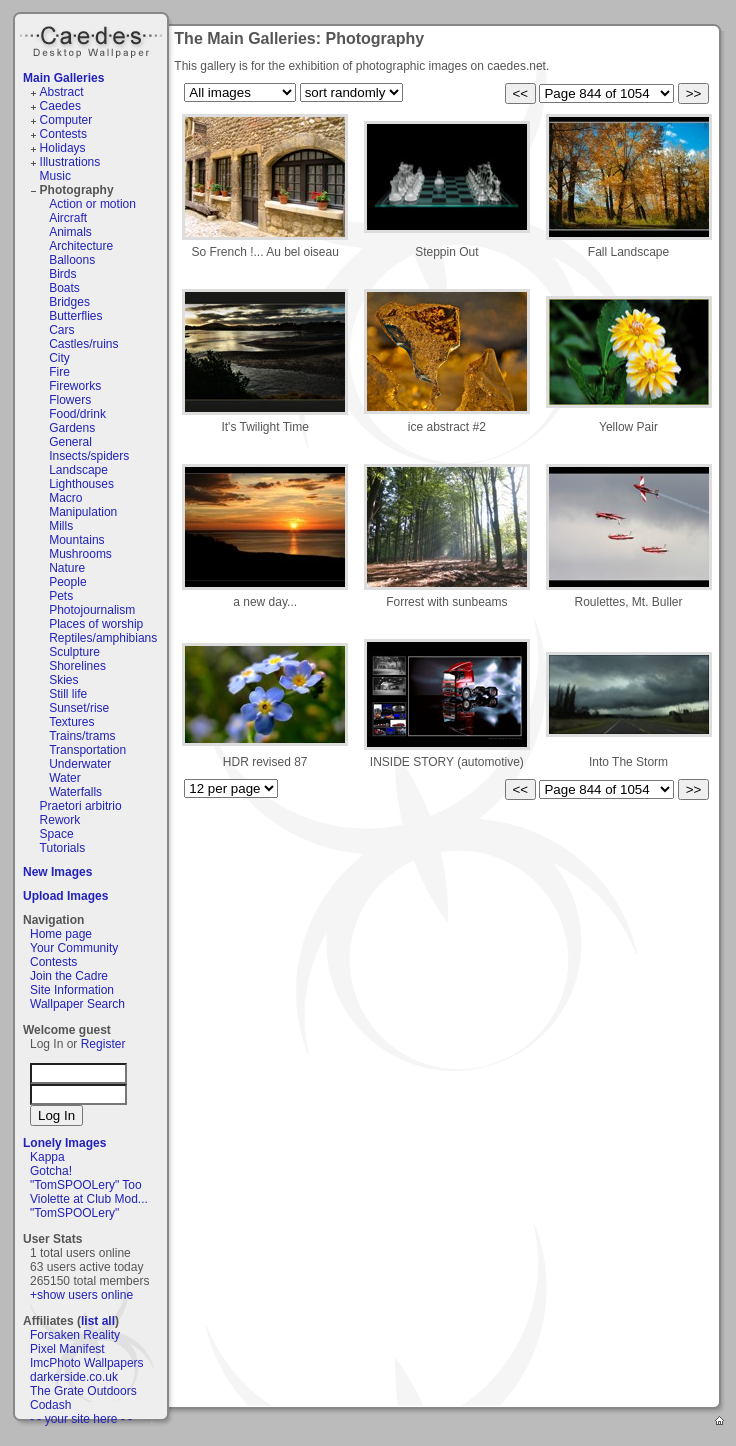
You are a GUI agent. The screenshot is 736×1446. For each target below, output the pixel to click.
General (70, 442)
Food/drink (77, 414)
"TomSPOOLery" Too (86, 1185)
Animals (70, 232)
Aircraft (68, 218)
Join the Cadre (69, 976)
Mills (61, 526)
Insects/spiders (89, 456)
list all (98, 1321)
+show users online (81, 1295)
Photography (77, 190)
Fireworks (75, 386)
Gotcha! (51, 1171)
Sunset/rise (79, 708)
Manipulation (83, 512)
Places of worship (96, 624)
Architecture (81, 246)
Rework (60, 820)
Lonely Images (64, 1143)
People (67, 582)
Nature (67, 568)
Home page (61, 934)
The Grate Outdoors (83, 1391)
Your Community (74, 948)
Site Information (72, 990)
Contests (63, 134)
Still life (68, 694)
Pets (61, 596)
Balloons (72, 260)
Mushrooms (80, 554)
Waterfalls (75, 792)
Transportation (87, 750)
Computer (66, 120)
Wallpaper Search (77, 1004)
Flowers (70, 400)
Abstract (62, 92)
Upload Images (65, 896)
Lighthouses (81, 484)
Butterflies (75, 316)
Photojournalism (92, 610)
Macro (65, 498)
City (59, 358)
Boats (64, 288)
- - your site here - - (81, 1419)
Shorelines (77, 666)
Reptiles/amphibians (103, 638)
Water (65, 778)
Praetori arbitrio (81, 806)
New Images (57, 872)
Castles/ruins (83, 344)
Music (55, 176)
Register (103, 1044)
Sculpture (74, 652)
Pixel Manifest (67, 1349)
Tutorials (63, 848)
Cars (61, 330)
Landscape (78, 470)
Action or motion (92, 204)
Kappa (47, 1157)
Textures (71, 722)
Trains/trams (82, 736)
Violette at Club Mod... (89, 1199)
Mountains (76, 540)
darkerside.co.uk (74, 1377)
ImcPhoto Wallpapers (87, 1363)
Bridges (69, 302)
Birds (62, 274)
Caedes (93, 39)
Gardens (72, 428)
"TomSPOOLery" (74, 1213)
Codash (50, 1405)
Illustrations (70, 162)
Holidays (63, 148)
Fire (59, 372)
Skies (63, 680)
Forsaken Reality (75, 1335)
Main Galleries (63, 78)
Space (57, 834)
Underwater (80, 764)
